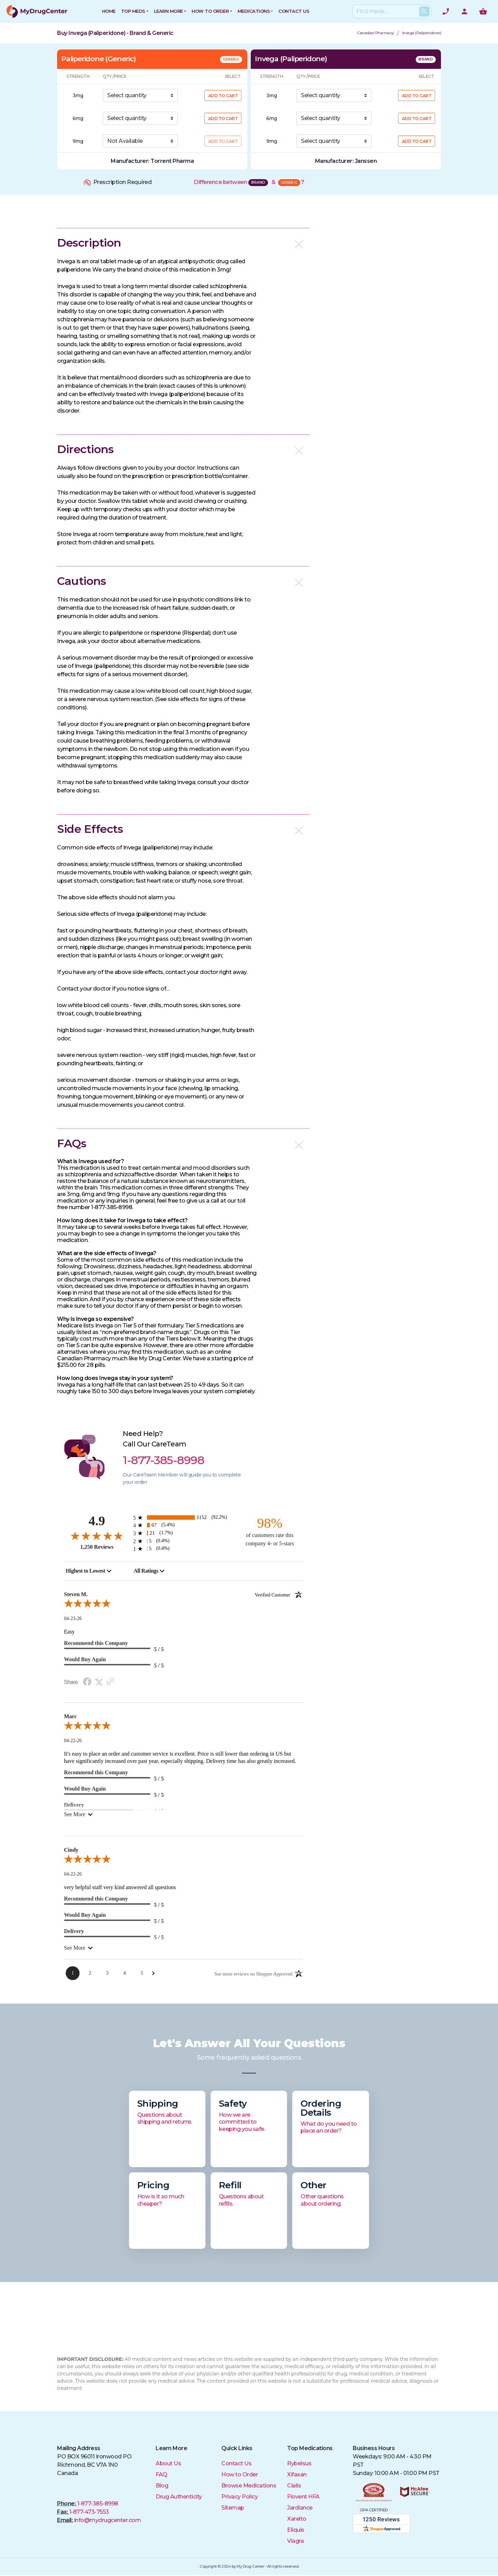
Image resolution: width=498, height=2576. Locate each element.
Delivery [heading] (74, 1931)
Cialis (294, 2485)
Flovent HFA (303, 2496)
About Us (168, 2463)
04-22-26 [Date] (73, 1740)
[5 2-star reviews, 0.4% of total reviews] (183, 1541)
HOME (109, 11)
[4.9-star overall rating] (97, 1535)
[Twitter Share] (99, 1682)
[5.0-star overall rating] (183, 1605)
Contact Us (236, 2463)
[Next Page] (153, 1973)
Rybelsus (299, 2463)
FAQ (161, 2474)
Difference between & (249, 181)
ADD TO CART (223, 95)
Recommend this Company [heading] (96, 1643)
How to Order (210, 11)
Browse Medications (248, 2485)
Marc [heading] (70, 1716)
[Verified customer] (279, 1594)
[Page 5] (142, 1973)
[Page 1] (73, 1973)
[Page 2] (90, 1973)
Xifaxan (297, 2474)
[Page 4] (124, 1973)
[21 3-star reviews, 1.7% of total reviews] (183, 1533)
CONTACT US (293, 11)
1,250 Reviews (96, 1547)
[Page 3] (107, 1973)
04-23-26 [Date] (73, 1618)
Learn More (168, 11)
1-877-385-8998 (97, 2503)
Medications (254, 11)
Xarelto (296, 2518)
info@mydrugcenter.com (107, 2520)
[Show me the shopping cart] (483, 11)
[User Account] (464, 11)
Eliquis (295, 2530)
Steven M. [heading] (183, 1594)
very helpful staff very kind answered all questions (120, 1887)
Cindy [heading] (71, 1850)
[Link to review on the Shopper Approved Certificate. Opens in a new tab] (110, 1682)
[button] (183, 242)
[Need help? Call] (446, 11)
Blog (162, 2485)
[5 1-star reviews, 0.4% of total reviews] (183, 1548)
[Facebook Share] (87, 1682)
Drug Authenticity (179, 2496)
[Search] (390, 11)
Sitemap (232, 2507)
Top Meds (133, 11)
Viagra (295, 2541)
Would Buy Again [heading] (85, 1659)
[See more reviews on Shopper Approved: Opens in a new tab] (253, 1973)
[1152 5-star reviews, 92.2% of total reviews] (183, 1517)
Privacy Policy (239, 2496)
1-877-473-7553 (89, 2512)
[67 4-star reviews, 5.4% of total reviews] (183, 1525)
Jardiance (300, 2507)
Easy (69, 1632)
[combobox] (88, 1571)
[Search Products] (424, 11)
